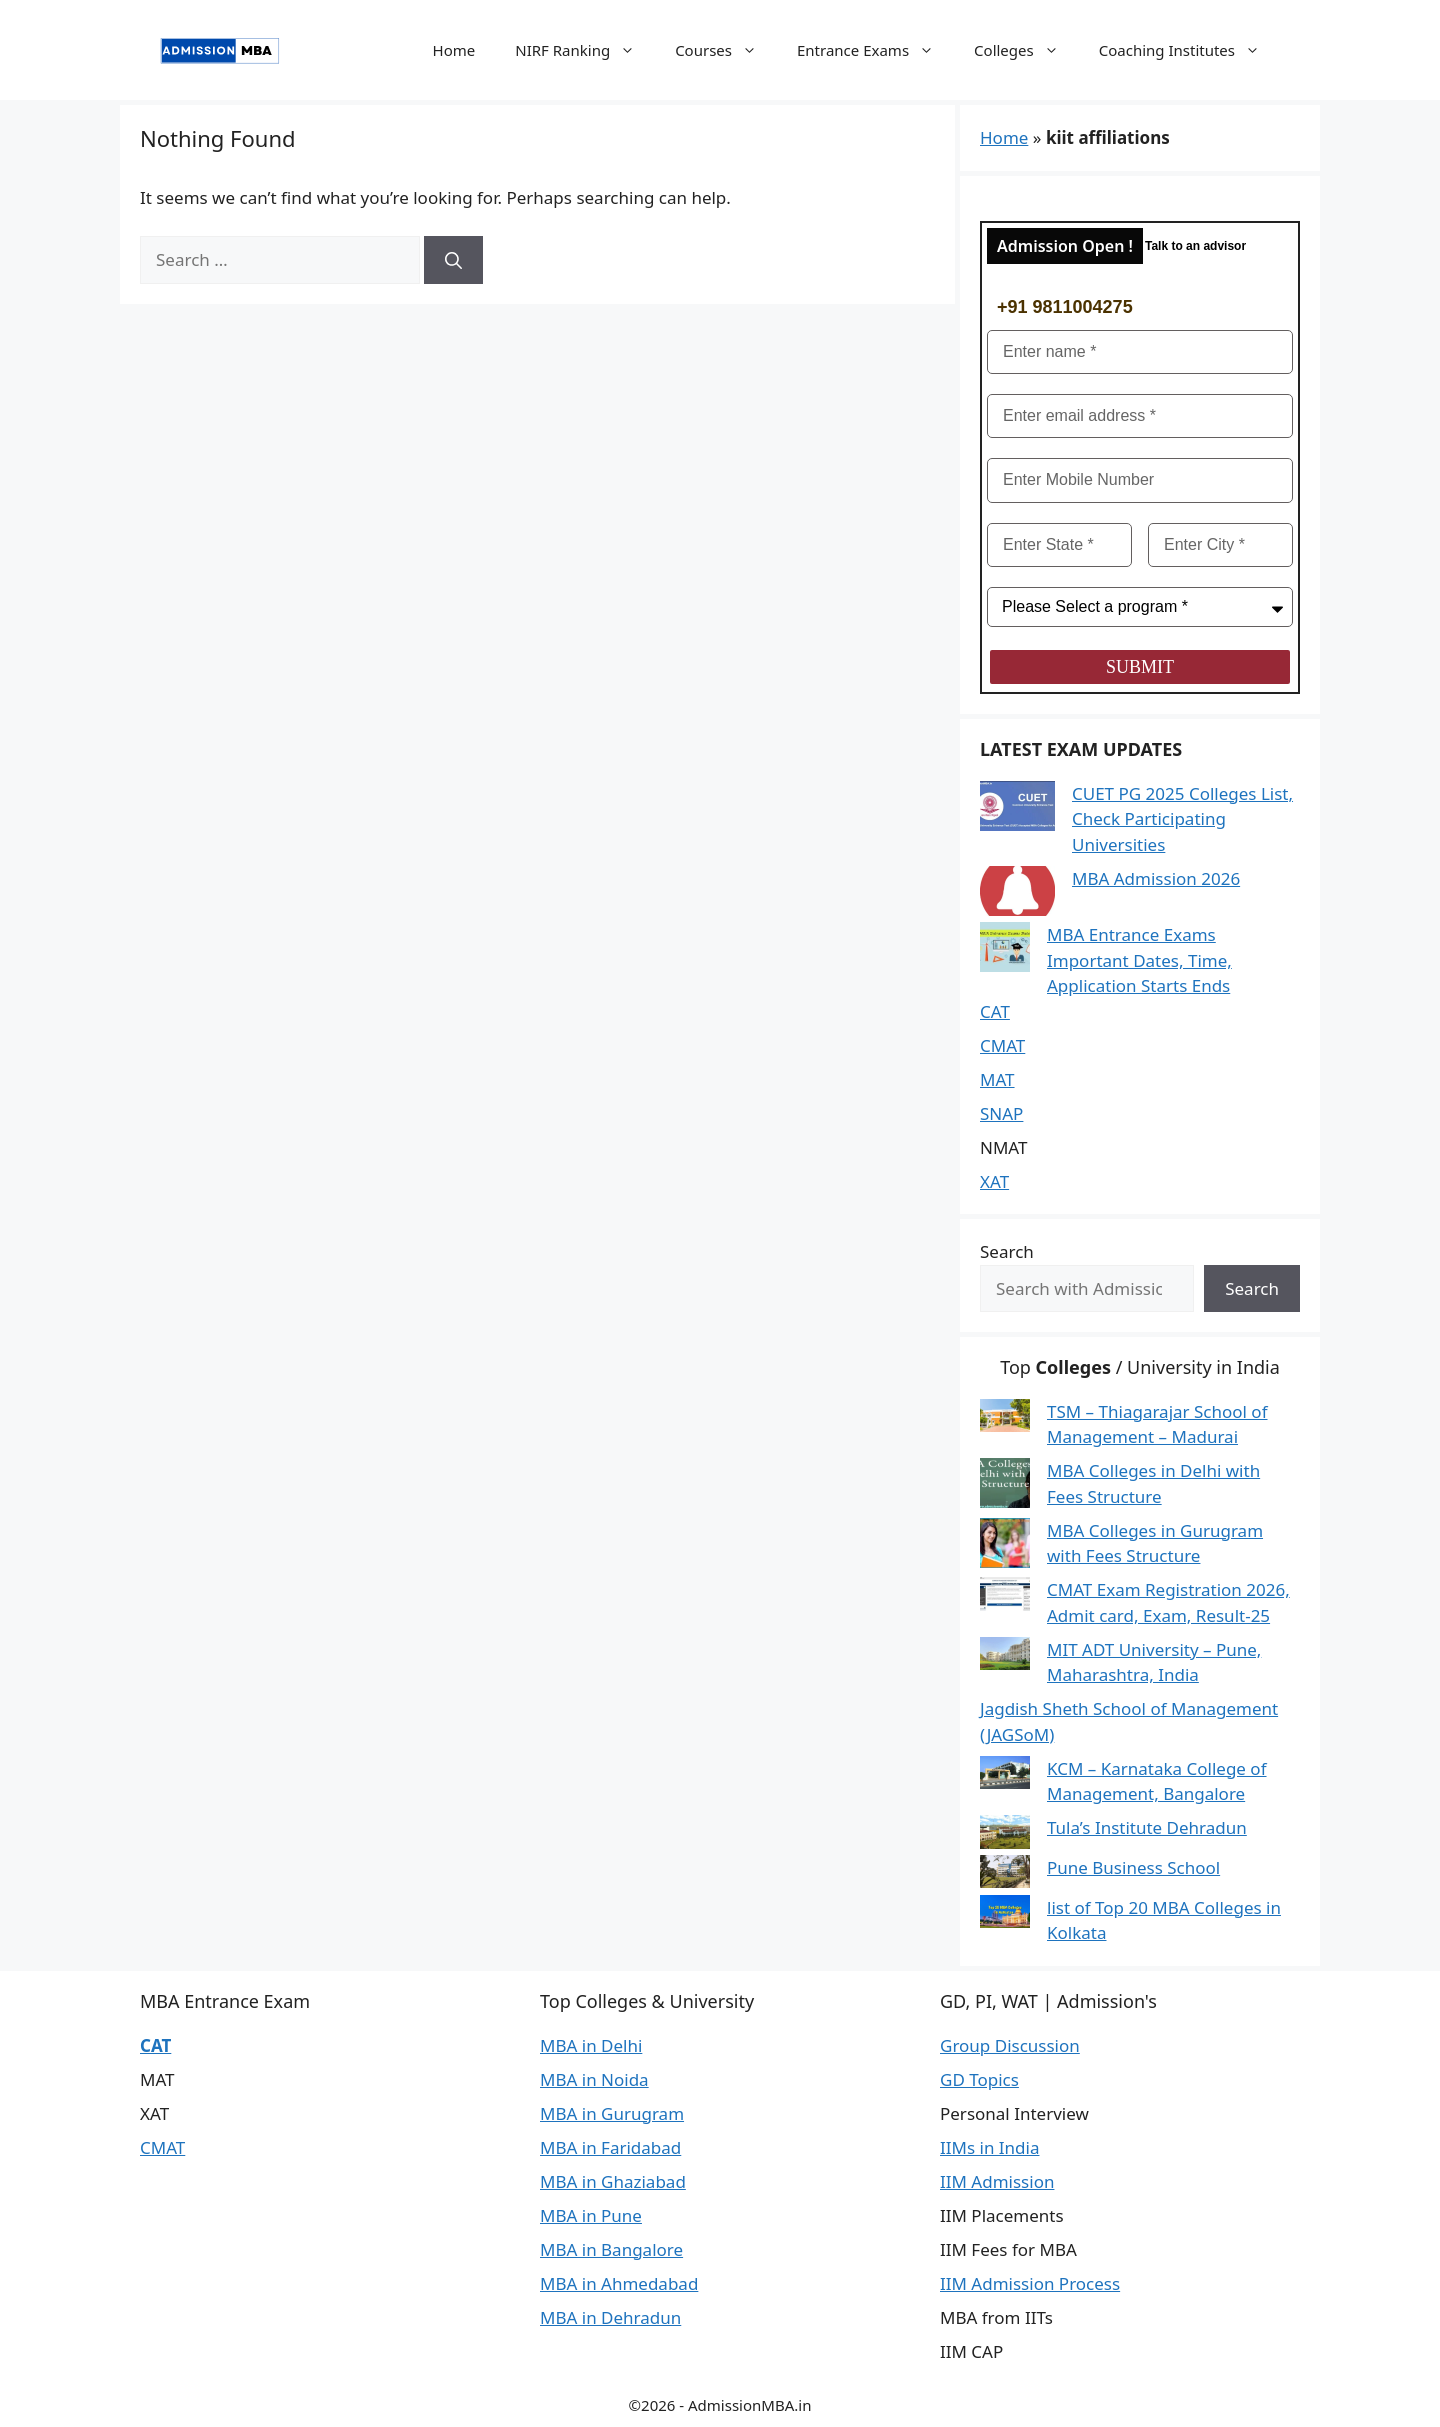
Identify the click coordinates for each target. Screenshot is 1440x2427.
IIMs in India (989, 2147)
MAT (997, 1079)
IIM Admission (997, 2181)
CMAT (1002, 1045)
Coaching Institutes (1189, 50)
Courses (726, 50)
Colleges (1026, 50)
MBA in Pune (591, 2215)
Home (454, 50)
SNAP (1001, 1113)
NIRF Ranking (585, 50)
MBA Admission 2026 (1156, 878)
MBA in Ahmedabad (619, 2283)
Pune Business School (1133, 1867)
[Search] (453, 260)
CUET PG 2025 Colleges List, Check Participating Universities (1182, 819)
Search (1007, 1251)
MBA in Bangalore (611, 2249)
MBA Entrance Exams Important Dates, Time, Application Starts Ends (1139, 960)
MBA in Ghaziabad (613, 2181)
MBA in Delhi (591, 2045)
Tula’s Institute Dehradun (1147, 1827)
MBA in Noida (594, 2079)
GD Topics (979, 2079)
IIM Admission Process (1030, 2283)
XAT (994, 1181)
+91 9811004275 (1065, 307)
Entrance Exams (875, 50)
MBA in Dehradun (610, 2317)
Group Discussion (1010, 2045)
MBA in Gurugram (612, 2113)
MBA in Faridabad (610, 2147)
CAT (995, 1011)
